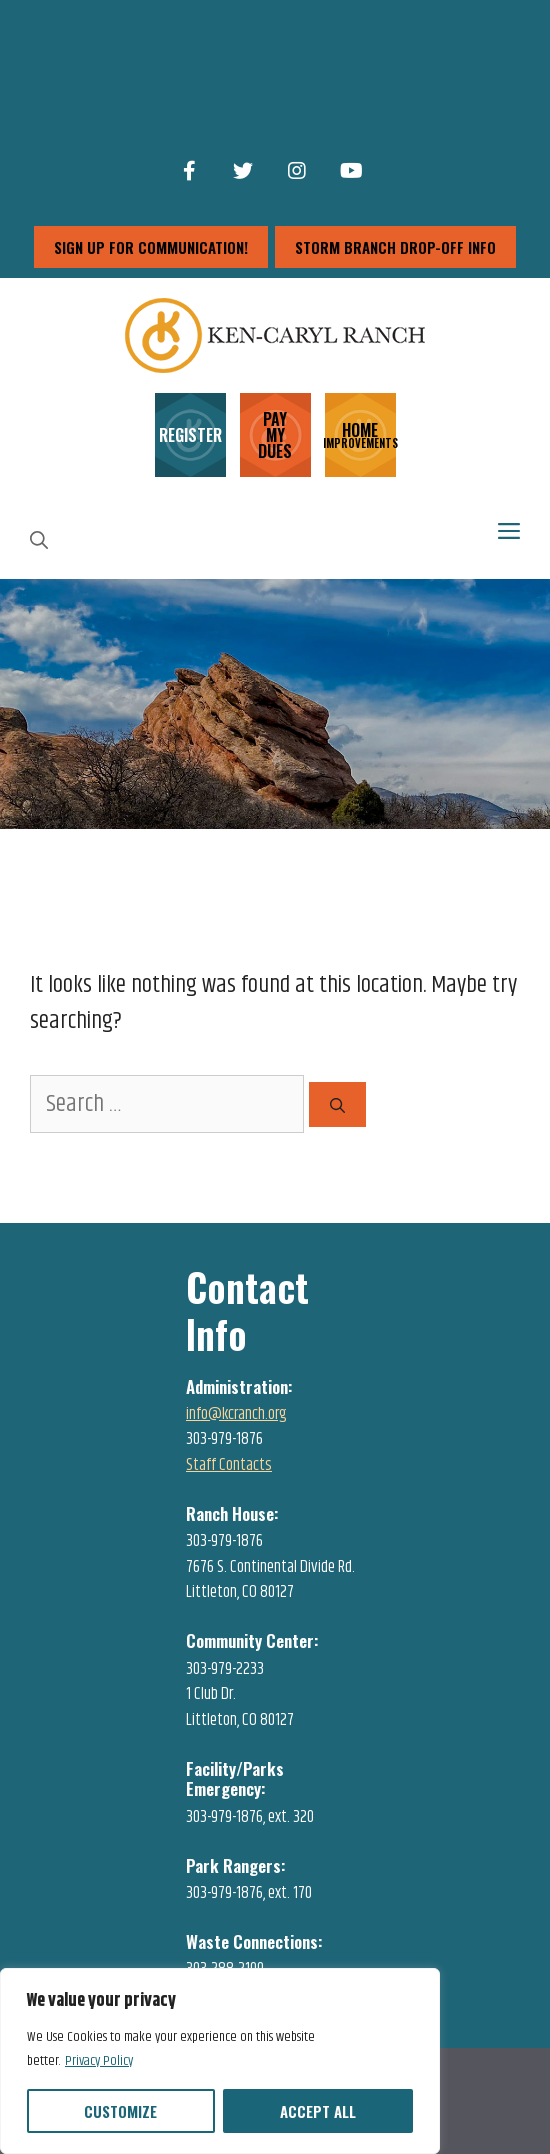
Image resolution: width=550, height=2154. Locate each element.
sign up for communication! (151, 247)
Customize (120, 2111)
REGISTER (190, 435)
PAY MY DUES (275, 435)
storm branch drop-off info (395, 247)
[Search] (337, 1104)
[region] (220, 2061)
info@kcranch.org (236, 1414)
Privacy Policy (99, 2061)
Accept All (318, 2111)
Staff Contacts (229, 1465)
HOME (360, 433)
